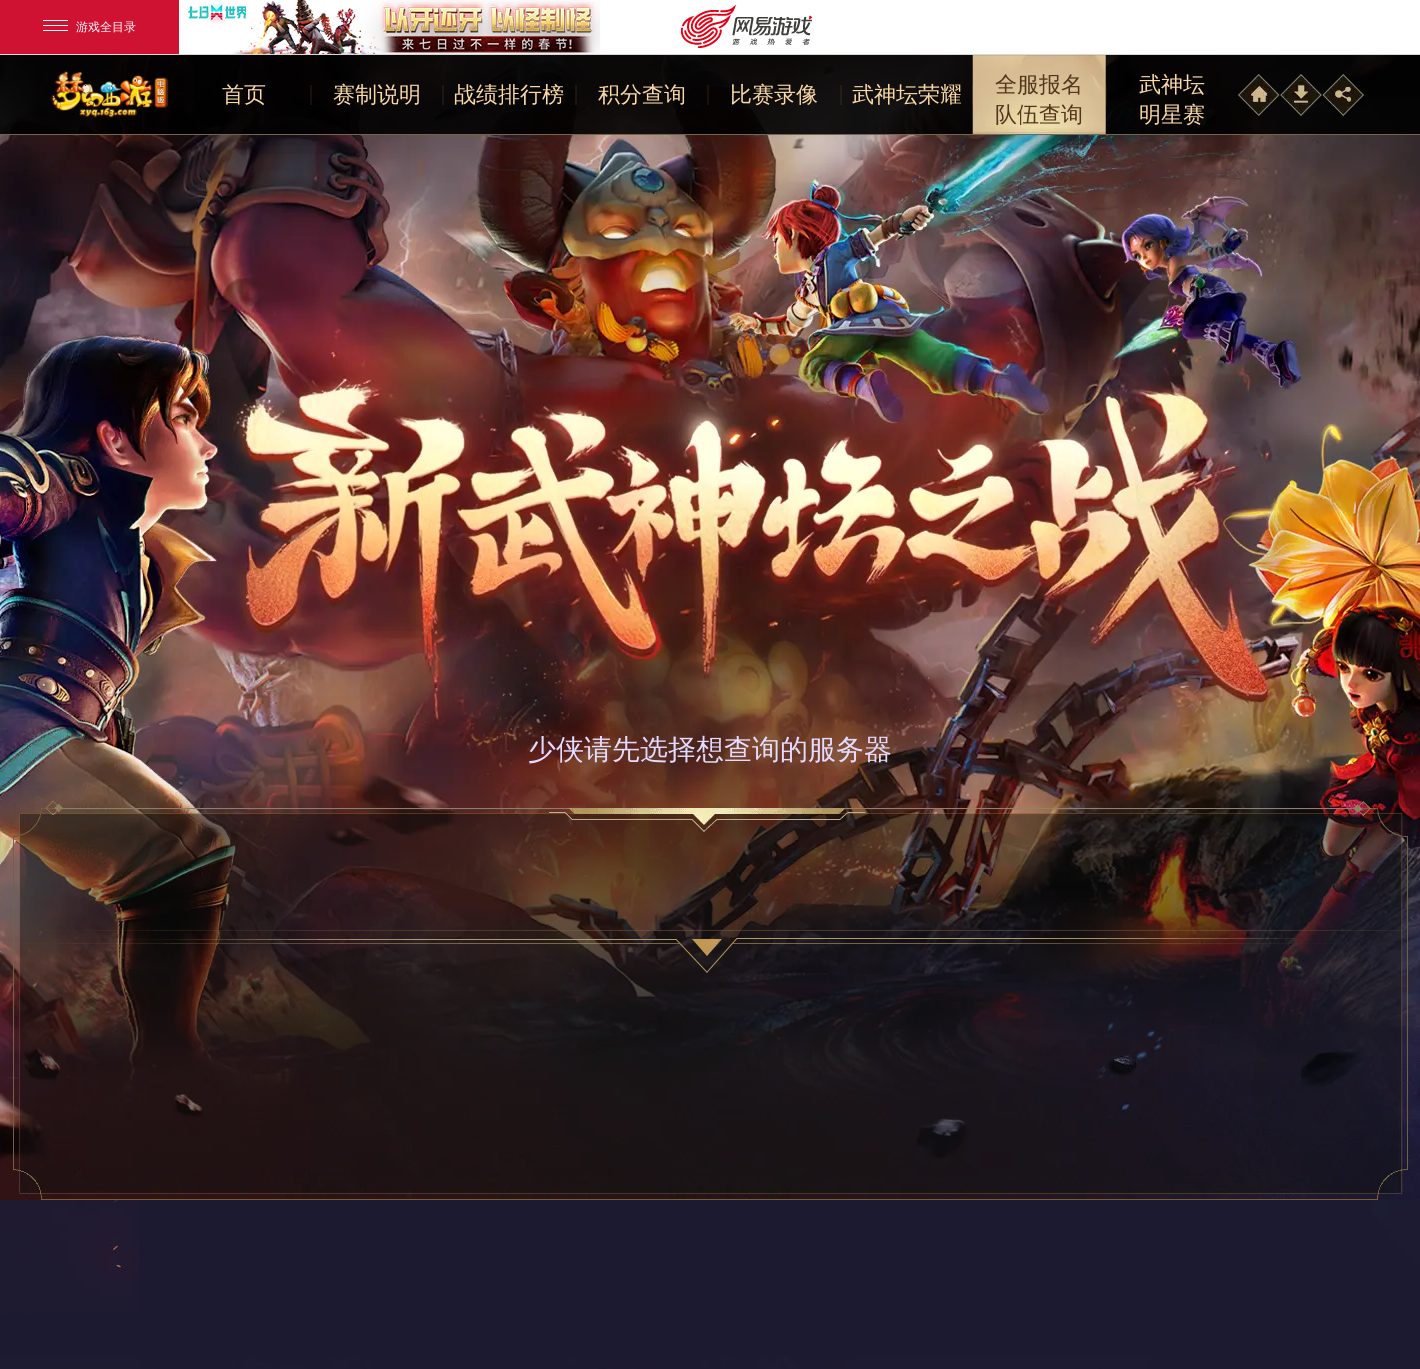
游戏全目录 (89, 27)
